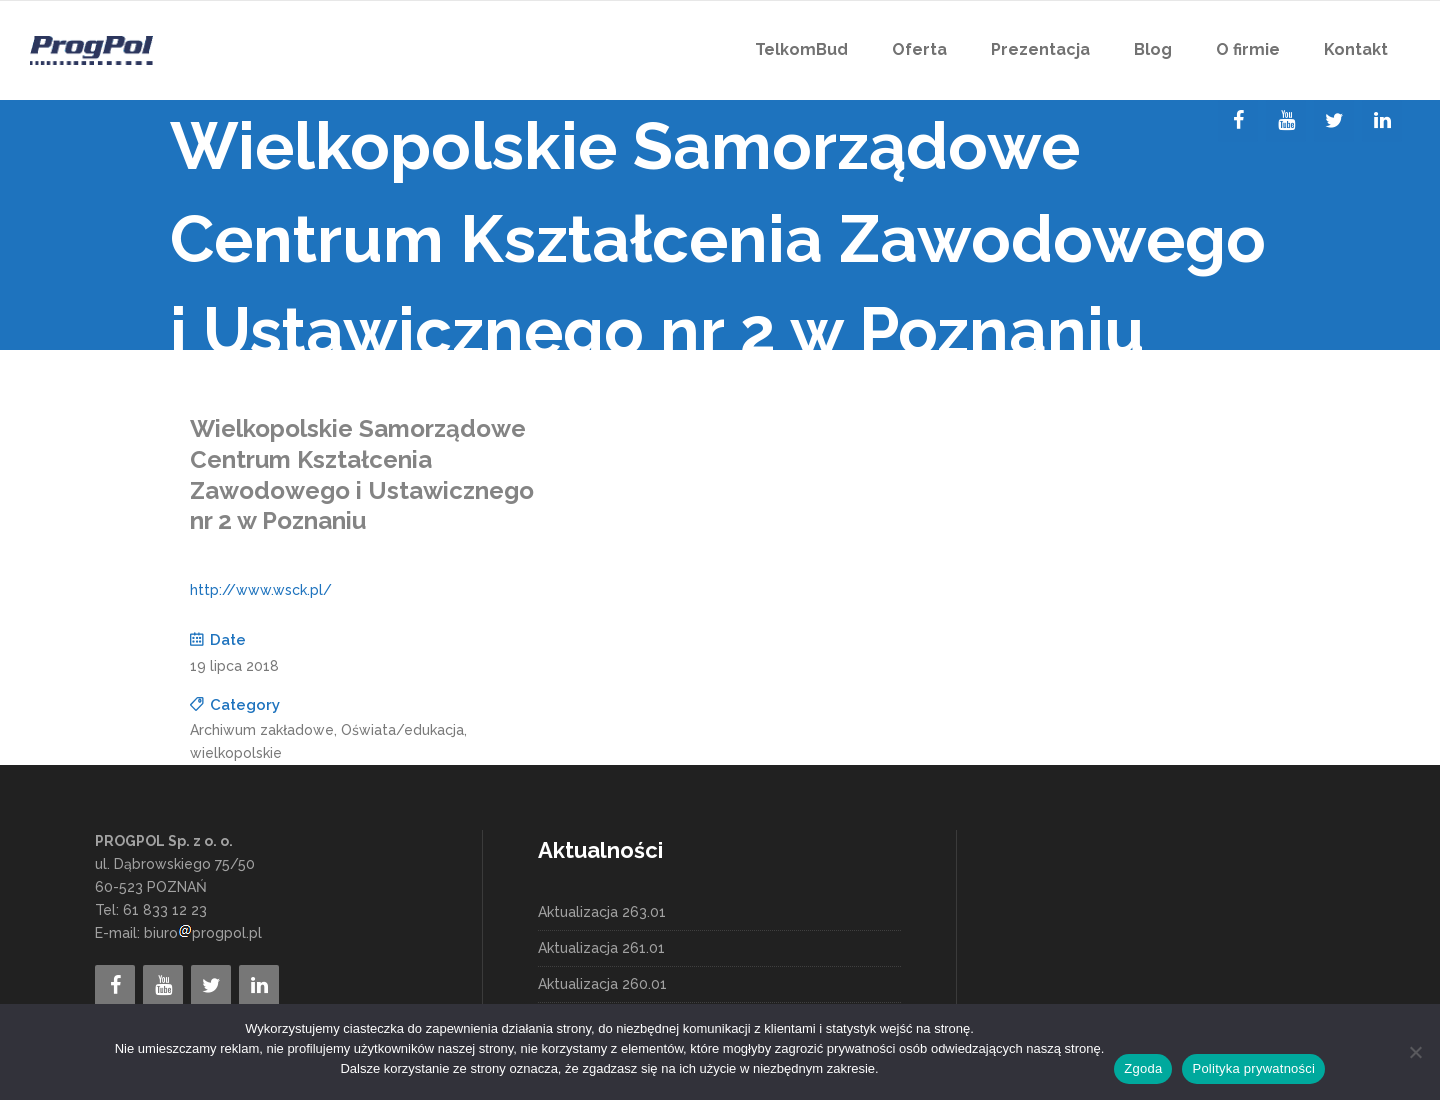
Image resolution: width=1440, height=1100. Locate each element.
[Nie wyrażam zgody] (1415, 1052)
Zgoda (1143, 1068)
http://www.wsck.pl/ (261, 590)
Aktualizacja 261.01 (601, 948)
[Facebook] (1238, 121)
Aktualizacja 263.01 (602, 912)
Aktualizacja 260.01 (602, 984)
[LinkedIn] (1382, 121)
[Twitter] (1334, 121)
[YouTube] (1286, 121)
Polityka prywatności (1253, 1068)
